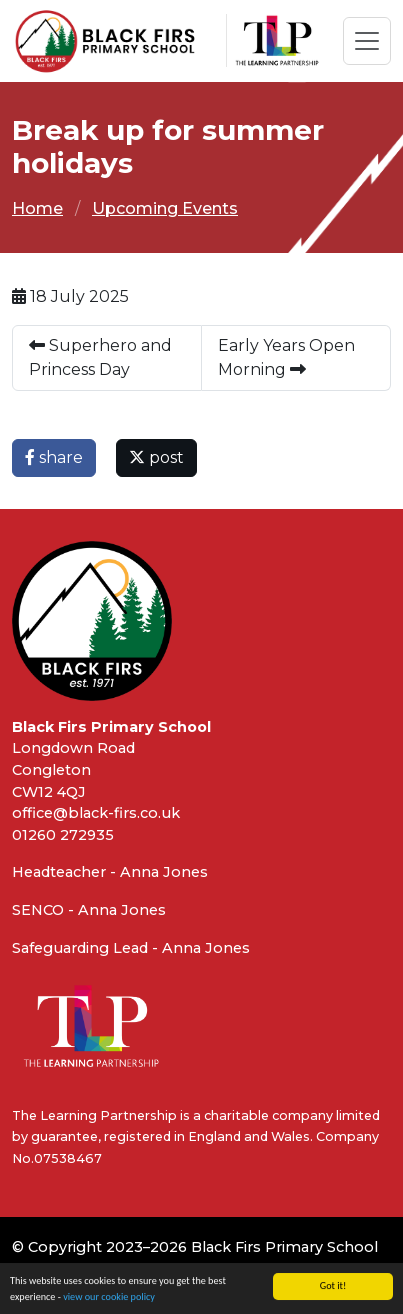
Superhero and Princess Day (100, 357)
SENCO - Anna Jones (89, 910)
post (156, 457)
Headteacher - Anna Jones (110, 872)
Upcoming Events (165, 208)
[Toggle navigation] (367, 41)
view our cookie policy (109, 1297)
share (54, 457)
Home (37, 208)
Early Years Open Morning (286, 357)
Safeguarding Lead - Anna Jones (131, 948)
